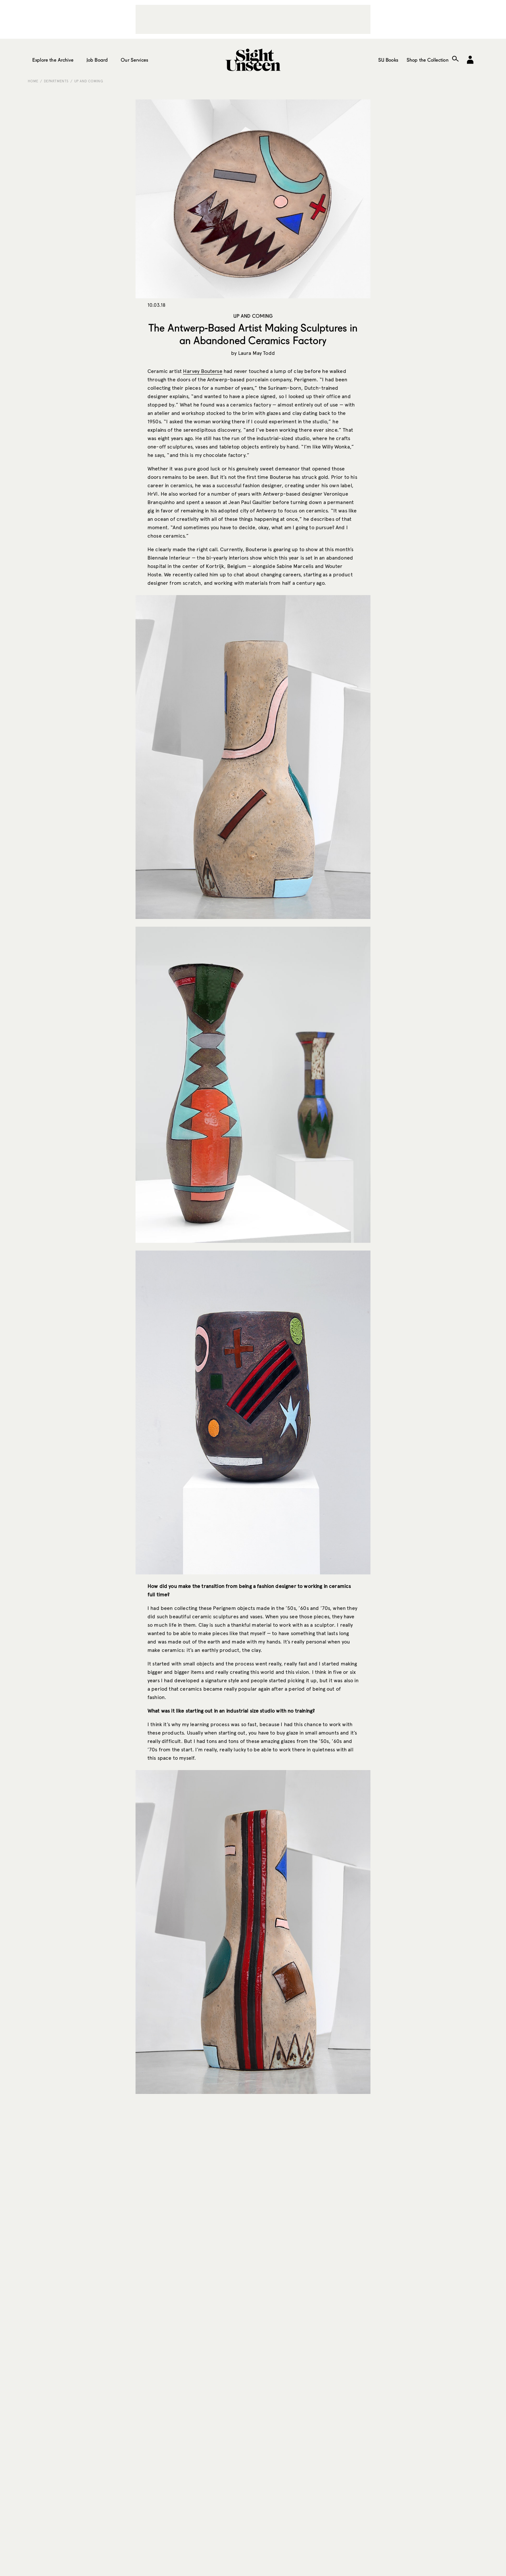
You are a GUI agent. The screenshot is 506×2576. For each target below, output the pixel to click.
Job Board (97, 60)
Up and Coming (88, 81)
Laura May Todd (256, 353)
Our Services (134, 60)
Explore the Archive (53, 60)
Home (33, 81)
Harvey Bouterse (202, 371)
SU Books (388, 60)
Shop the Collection (428, 60)
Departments (56, 81)
